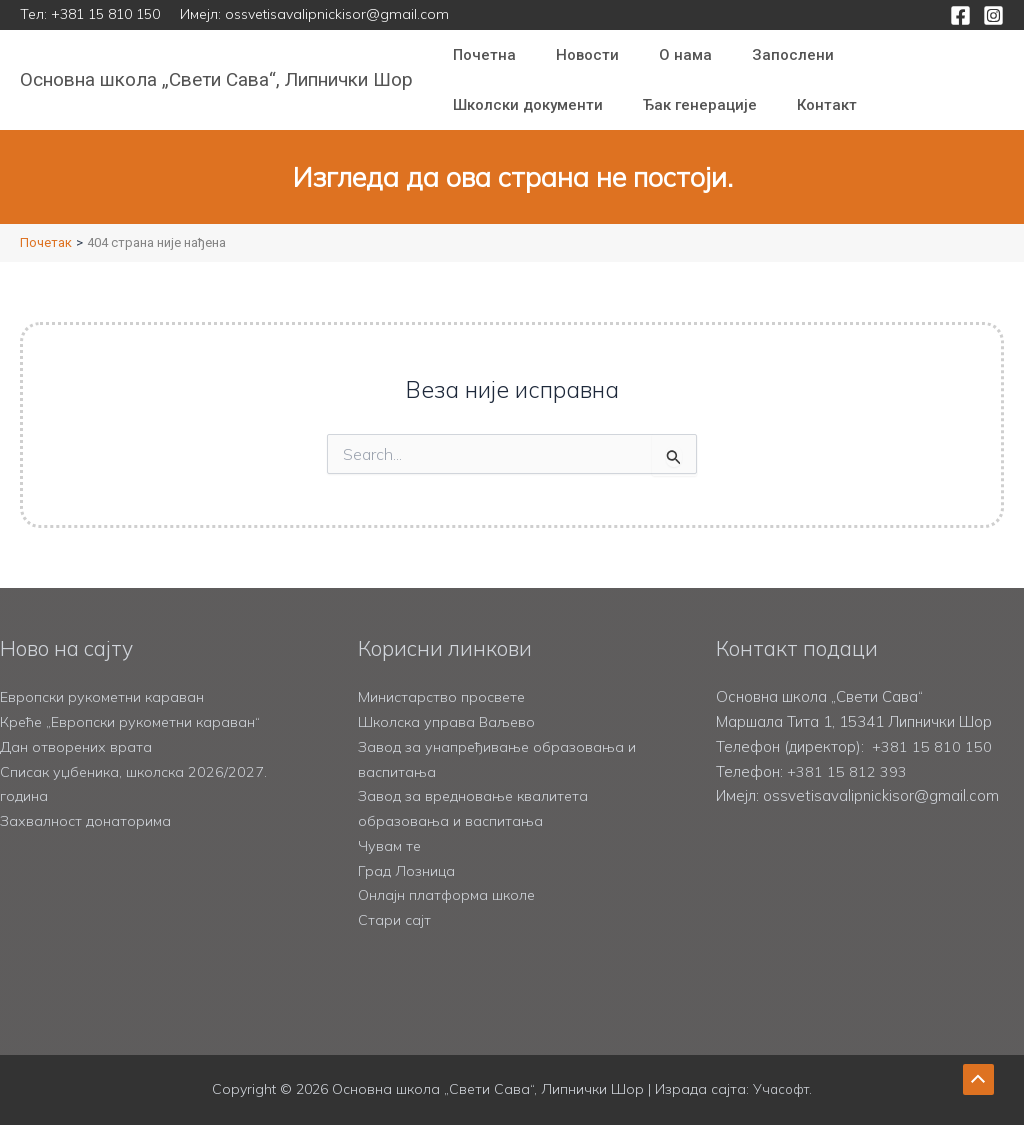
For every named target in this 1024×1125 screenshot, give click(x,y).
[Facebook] (960, 15)
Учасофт (781, 1089)
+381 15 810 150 (105, 14)
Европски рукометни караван (105, 696)
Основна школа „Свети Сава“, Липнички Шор (216, 79)
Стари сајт (395, 919)
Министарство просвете (444, 696)
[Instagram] (993, 15)
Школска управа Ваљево (449, 721)
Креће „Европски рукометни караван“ (134, 721)
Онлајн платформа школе (449, 894)
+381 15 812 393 (847, 771)
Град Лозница (407, 870)
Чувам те (390, 845)
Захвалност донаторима (87, 820)
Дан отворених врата (76, 746)
